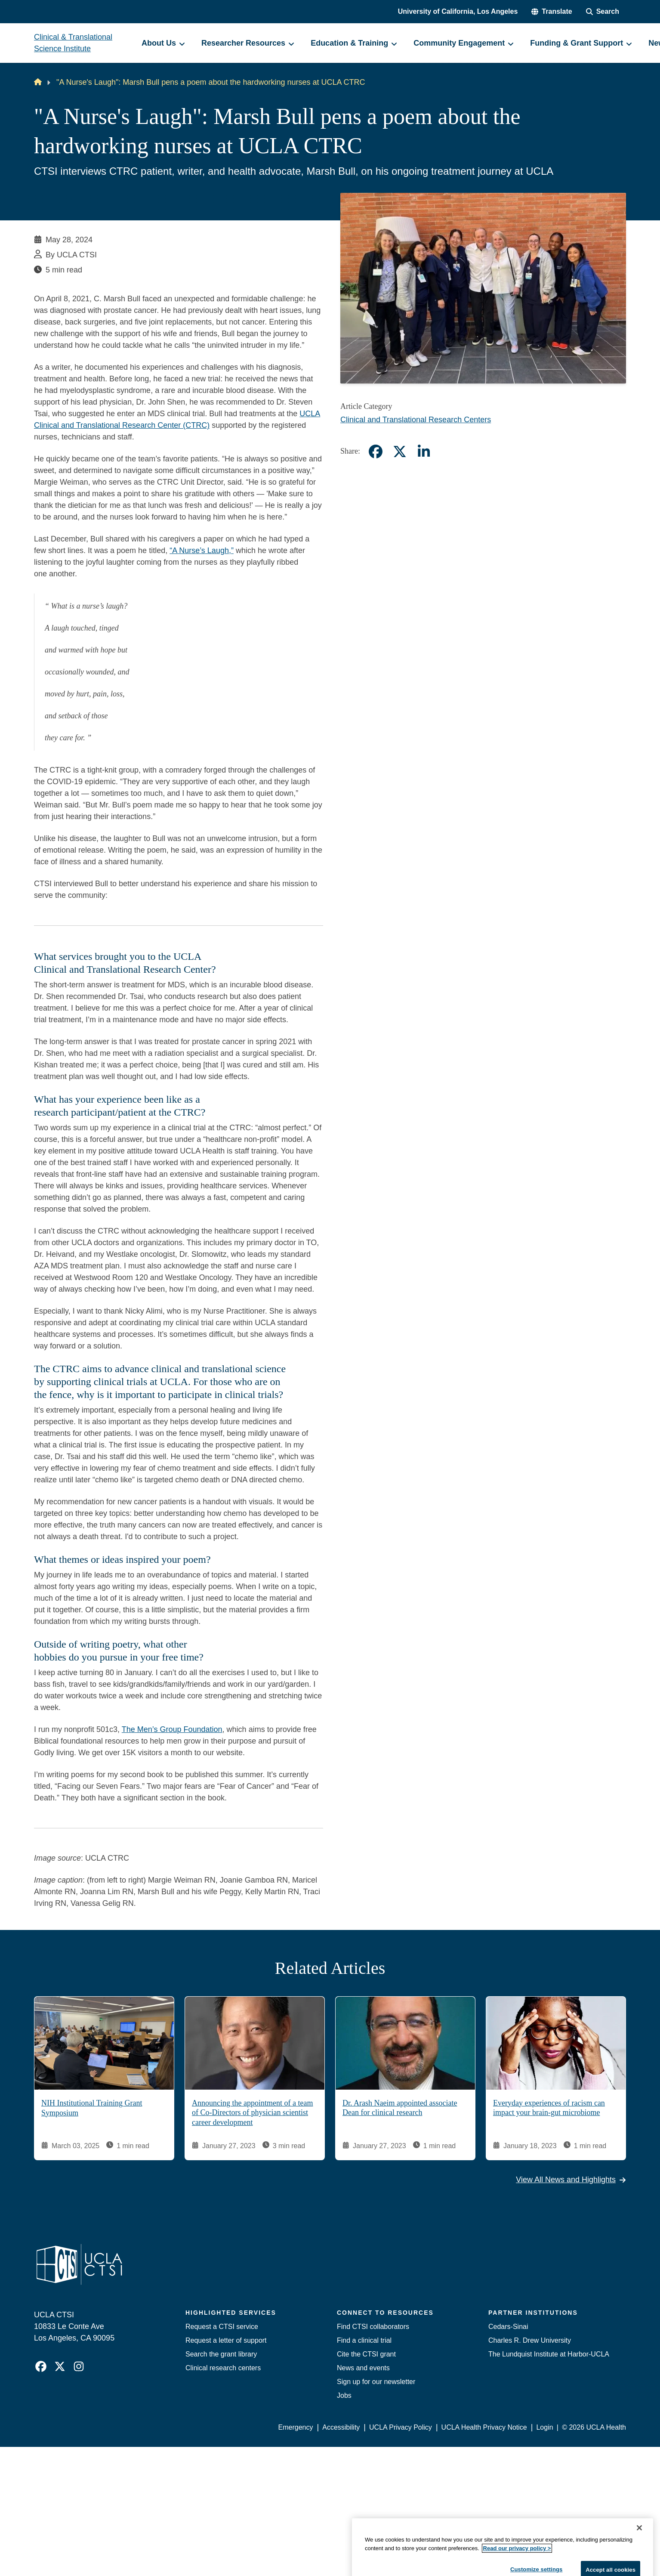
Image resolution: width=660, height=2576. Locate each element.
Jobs (344, 2395)
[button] (551, 11)
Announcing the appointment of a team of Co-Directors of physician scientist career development (252, 2113)
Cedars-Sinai (508, 2326)
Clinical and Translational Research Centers (415, 419)
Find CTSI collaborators (373, 2326)
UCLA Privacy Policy (400, 2427)
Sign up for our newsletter (376, 2381)
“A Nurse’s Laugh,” (202, 550)
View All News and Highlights (571, 2179)
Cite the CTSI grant (366, 2354)
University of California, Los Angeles (458, 11)
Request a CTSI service (221, 2326)
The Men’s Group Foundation (172, 1729)
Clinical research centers (223, 2368)
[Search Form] (602, 11)
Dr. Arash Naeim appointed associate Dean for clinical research (399, 2108)
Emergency (295, 2427)
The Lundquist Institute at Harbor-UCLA (548, 2354)
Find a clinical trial (364, 2340)
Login (544, 2427)
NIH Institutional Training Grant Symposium (91, 2108)
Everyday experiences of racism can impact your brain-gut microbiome (549, 2108)
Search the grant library (221, 2354)
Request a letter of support (226, 2340)
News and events (363, 2368)
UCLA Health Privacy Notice (484, 2427)
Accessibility (341, 2427)
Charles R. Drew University (529, 2340)
